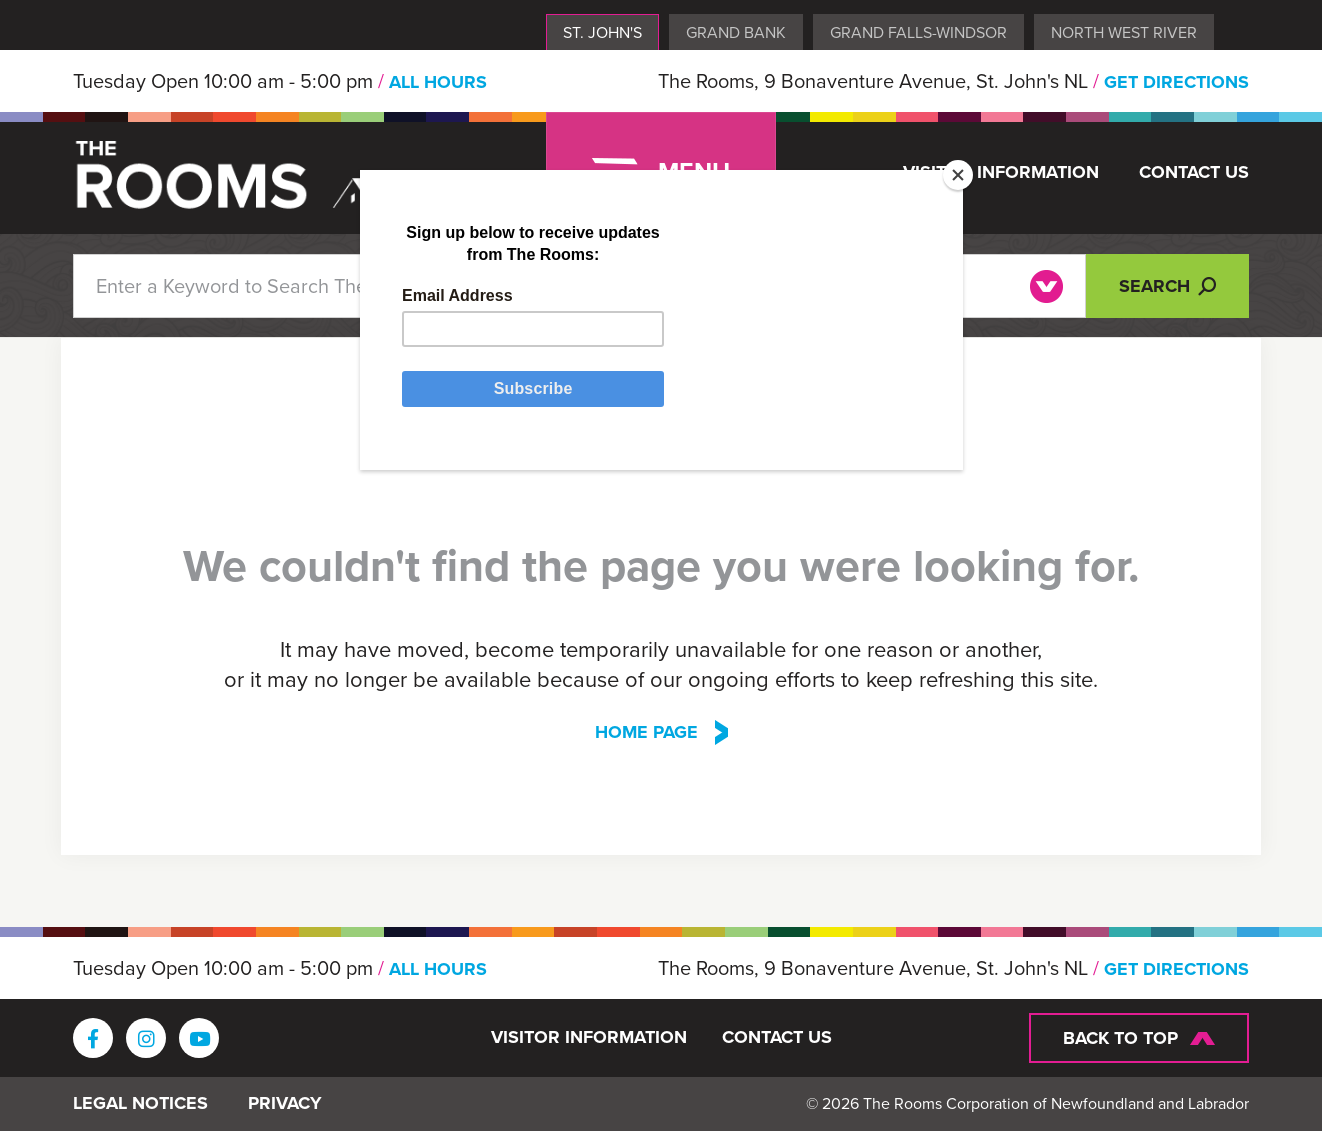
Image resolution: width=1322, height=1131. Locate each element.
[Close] (958, 175)
